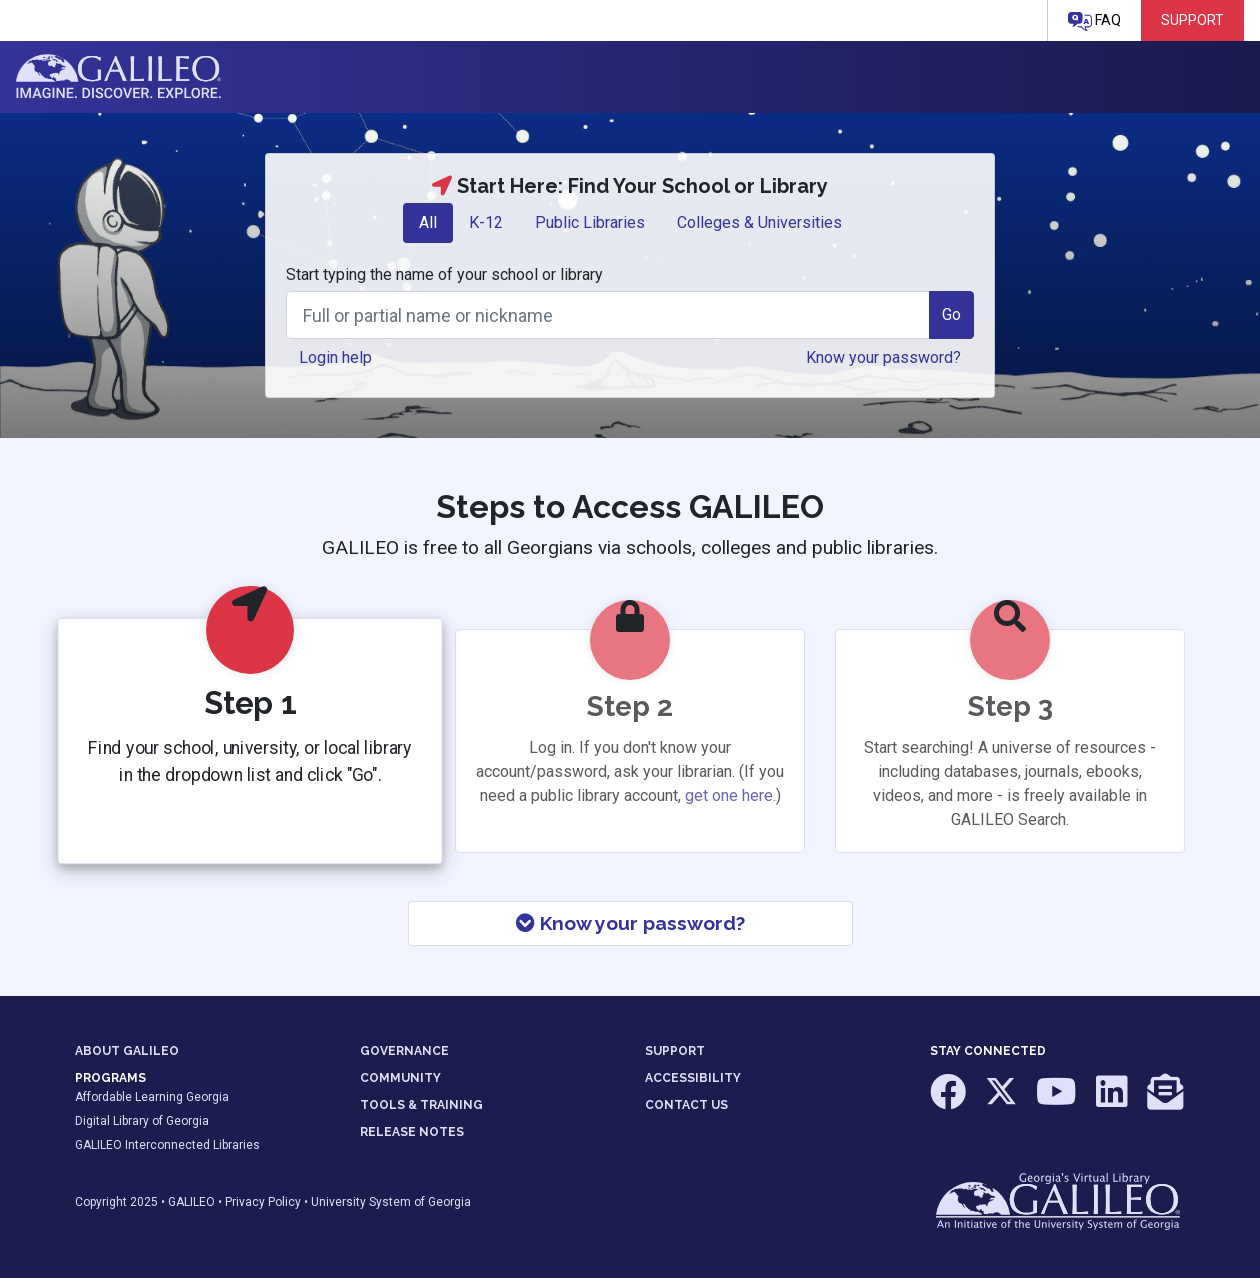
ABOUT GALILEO (127, 1051)
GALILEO (191, 1202)
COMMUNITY (400, 1078)
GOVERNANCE (404, 1051)
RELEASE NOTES (412, 1132)
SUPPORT (675, 1051)
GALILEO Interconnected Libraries (167, 1145)
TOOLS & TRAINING (421, 1105)
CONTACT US (686, 1105)
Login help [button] (335, 357)
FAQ (1094, 21)
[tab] (428, 223)
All (428, 222)
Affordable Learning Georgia (152, 1097)
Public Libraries (590, 222)
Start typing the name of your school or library (444, 274)
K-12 (486, 222)
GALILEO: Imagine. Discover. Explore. (118, 77)
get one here (729, 795)
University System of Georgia (391, 1202)
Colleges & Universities (759, 222)
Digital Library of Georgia (142, 1121)
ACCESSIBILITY (693, 1078)
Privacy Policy (263, 1202)
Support (1192, 20)
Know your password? (630, 923)
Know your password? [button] (883, 357)
